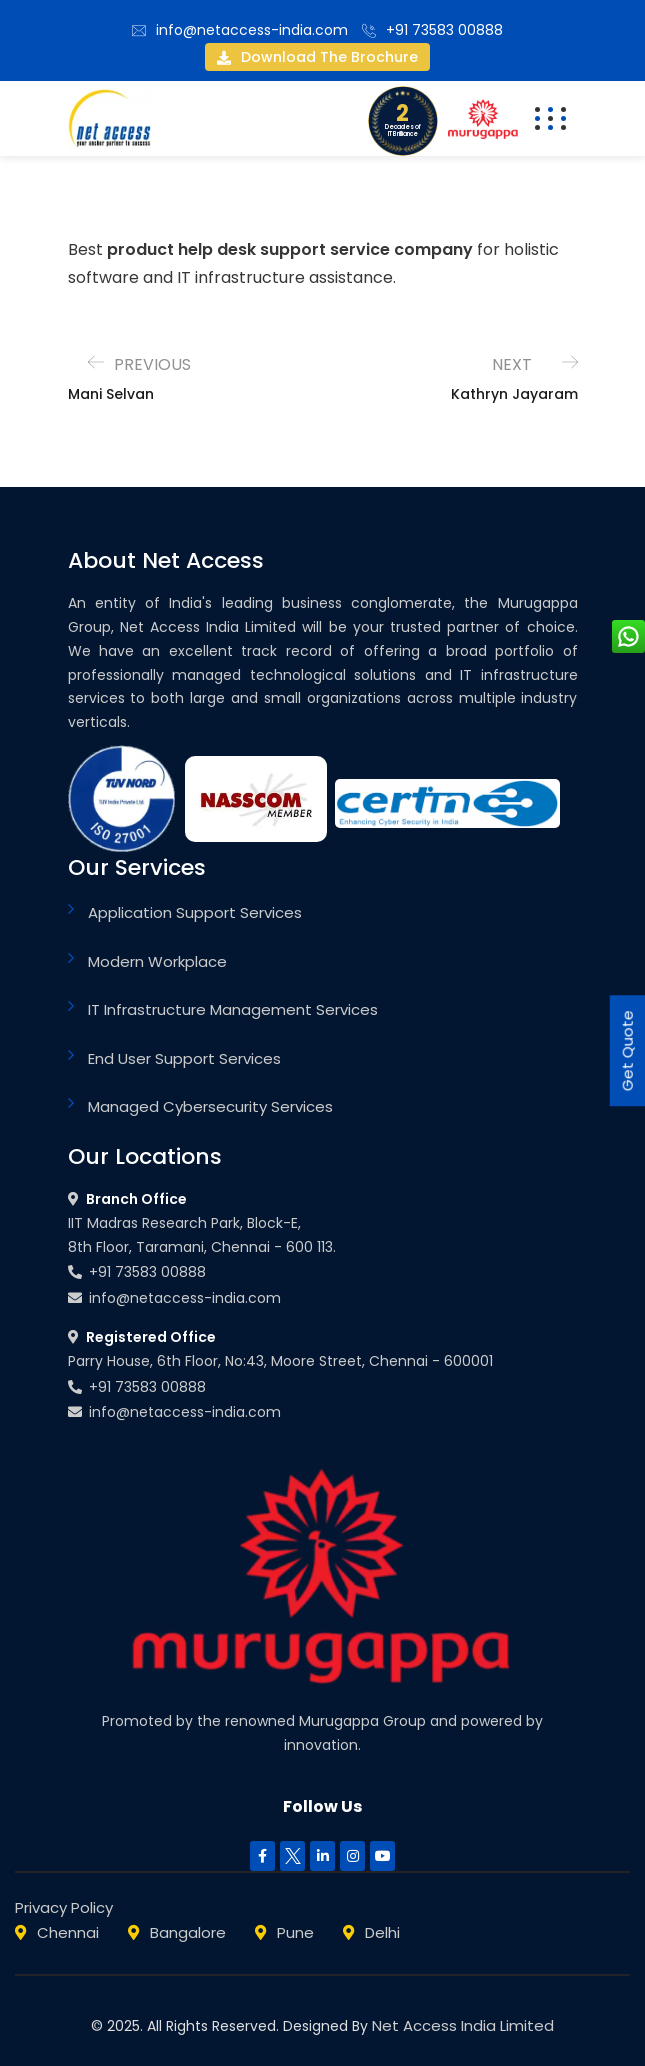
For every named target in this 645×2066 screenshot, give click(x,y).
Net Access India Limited (463, 2025)
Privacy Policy (64, 1907)
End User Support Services (184, 1058)
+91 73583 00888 (444, 30)
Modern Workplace (157, 961)
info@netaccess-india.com (252, 30)
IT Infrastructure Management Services (233, 1009)
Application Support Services (195, 912)
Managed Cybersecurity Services (210, 1106)
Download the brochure (317, 57)
